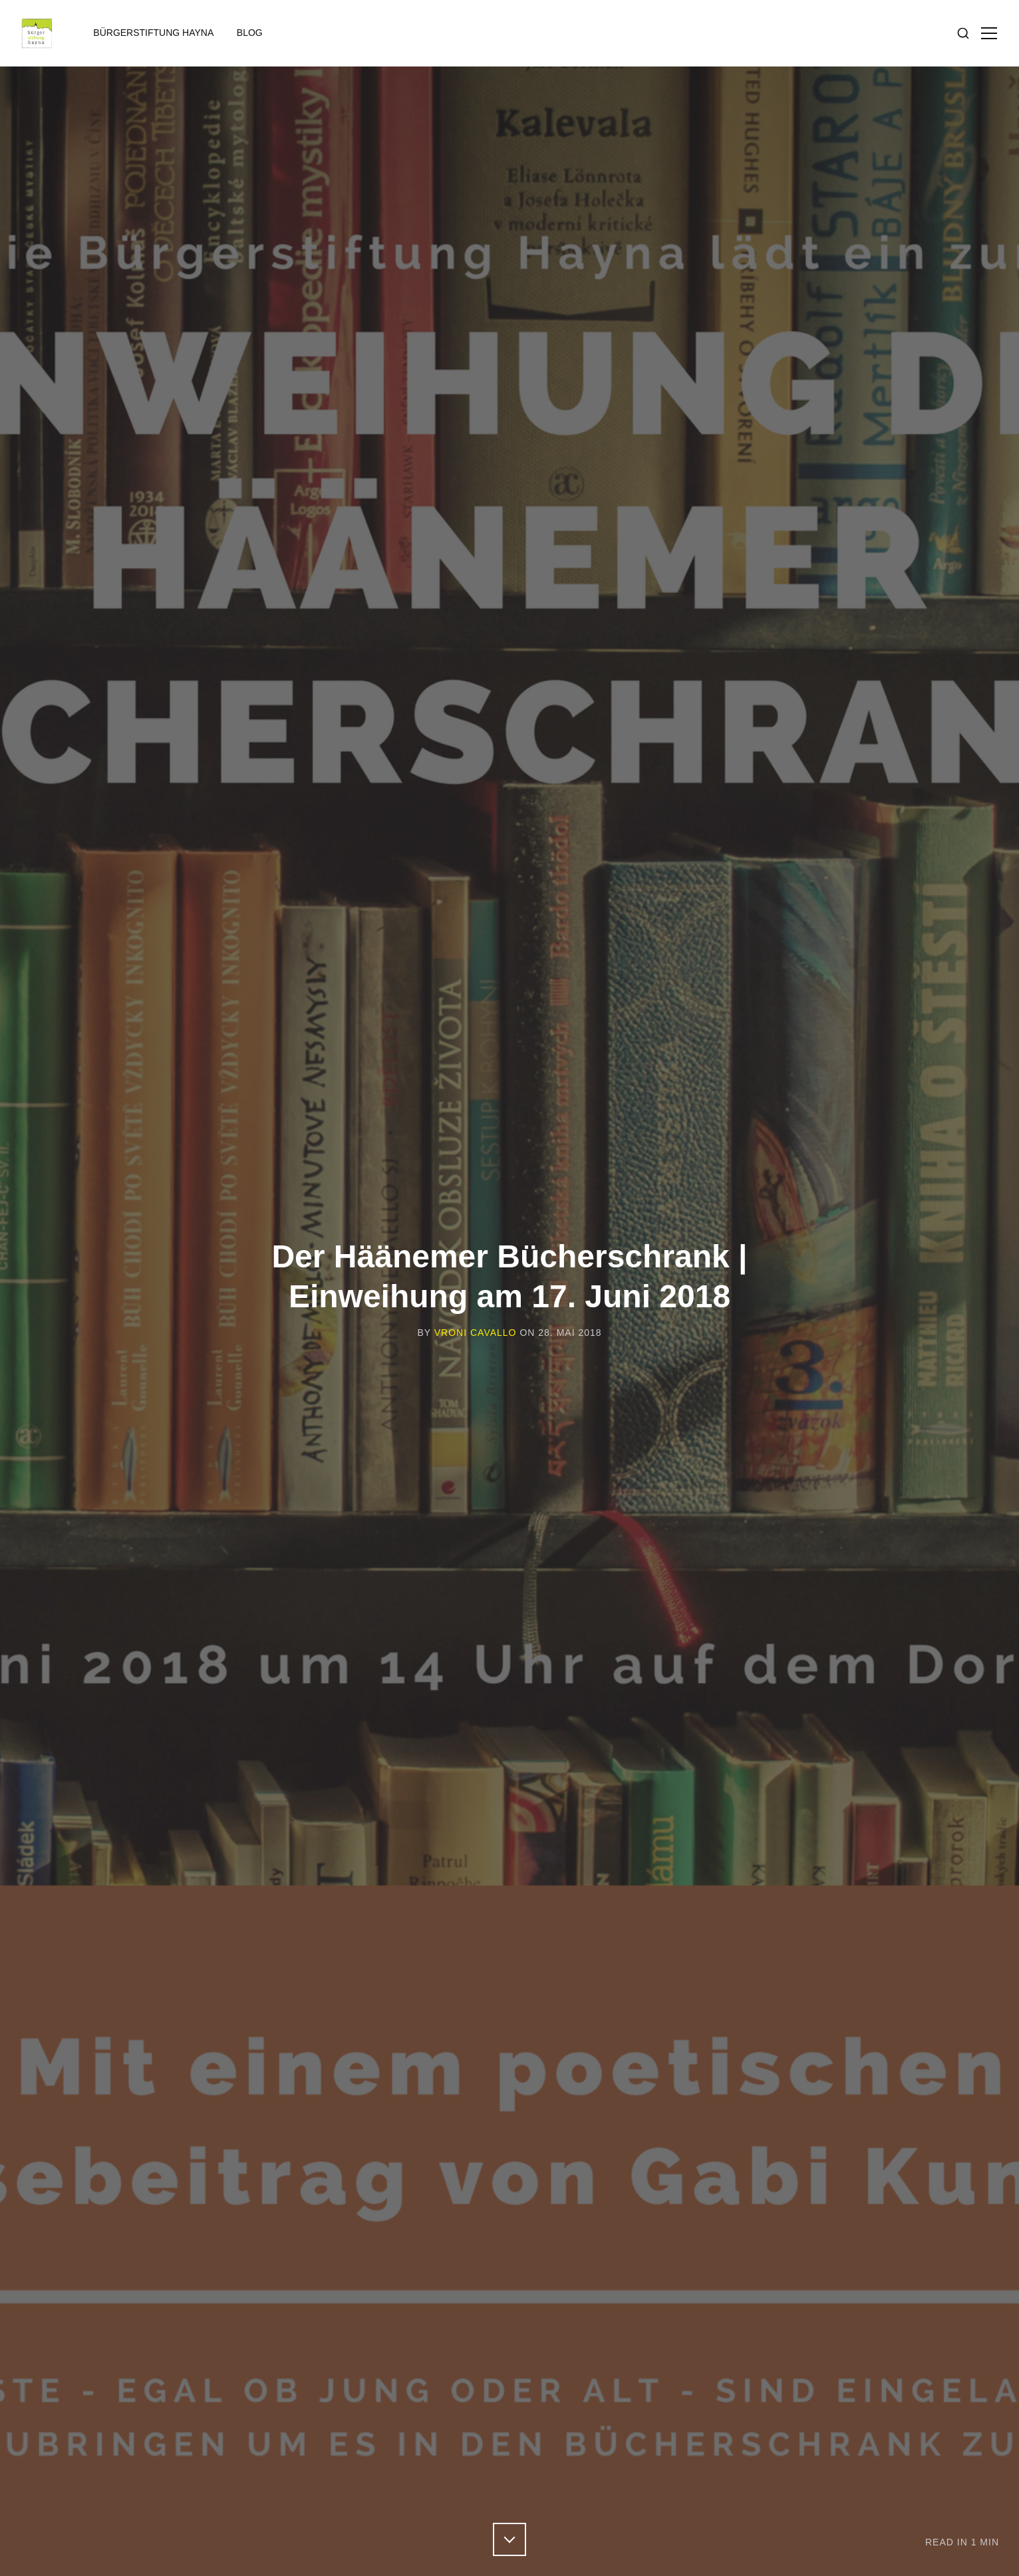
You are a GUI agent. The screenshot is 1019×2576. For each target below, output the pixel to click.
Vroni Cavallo (475, 1333)
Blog (250, 33)
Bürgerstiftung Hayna (153, 33)
